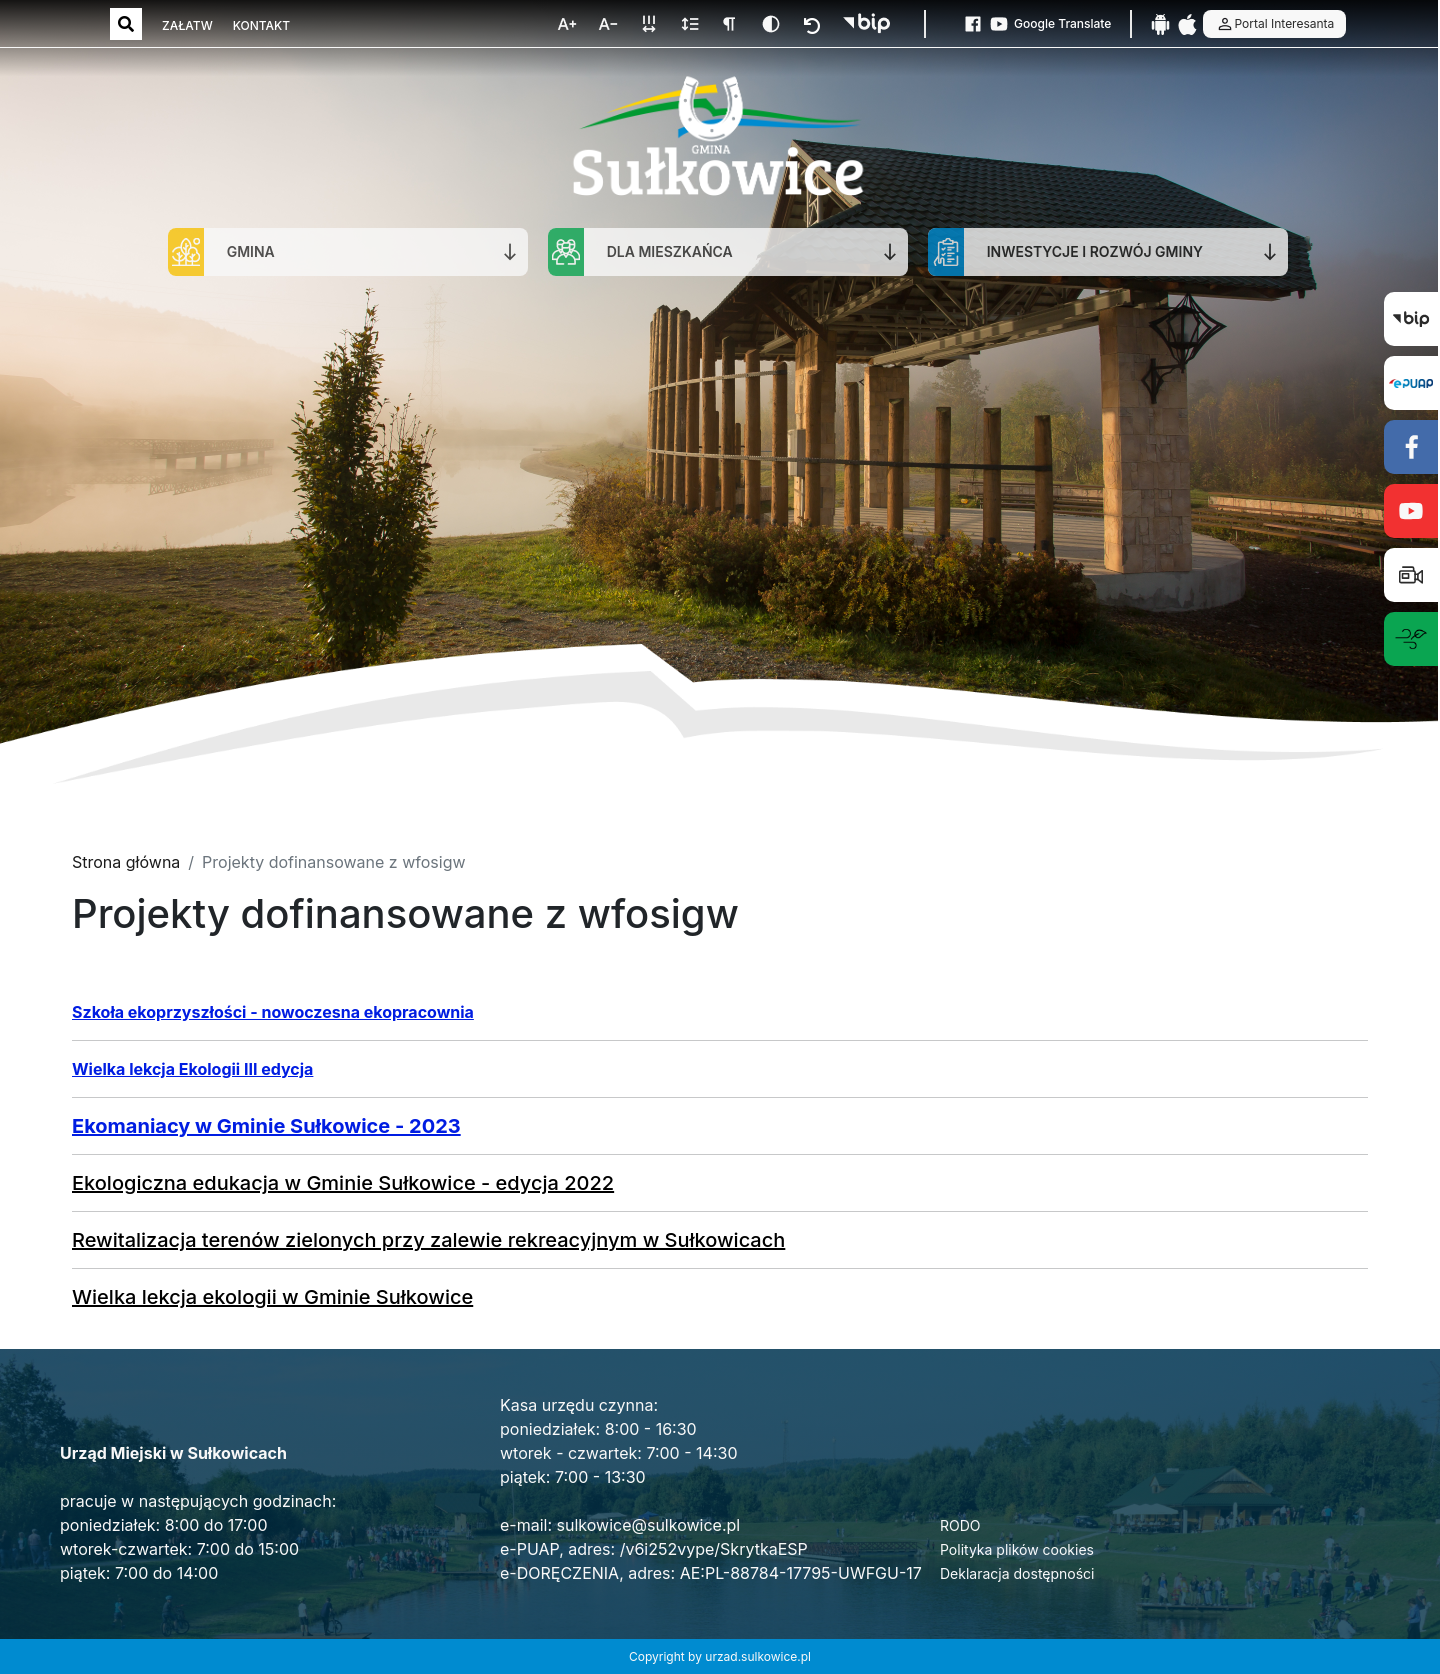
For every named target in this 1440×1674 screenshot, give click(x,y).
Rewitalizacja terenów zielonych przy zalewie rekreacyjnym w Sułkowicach (428, 1240)
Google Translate (1062, 24)
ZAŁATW (187, 25)
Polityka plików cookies (1017, 1549)
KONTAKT (262, 25)
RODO (960, 1525)
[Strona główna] (718, 138)
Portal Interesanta (1275, 24)
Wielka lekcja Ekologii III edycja (192, 1069)
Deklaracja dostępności (1017, 1573)
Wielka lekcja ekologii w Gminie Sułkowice (272, 1297)
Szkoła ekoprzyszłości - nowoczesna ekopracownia (273, 1012)
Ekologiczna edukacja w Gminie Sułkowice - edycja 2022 (343, 1183)
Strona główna (126, 862)
